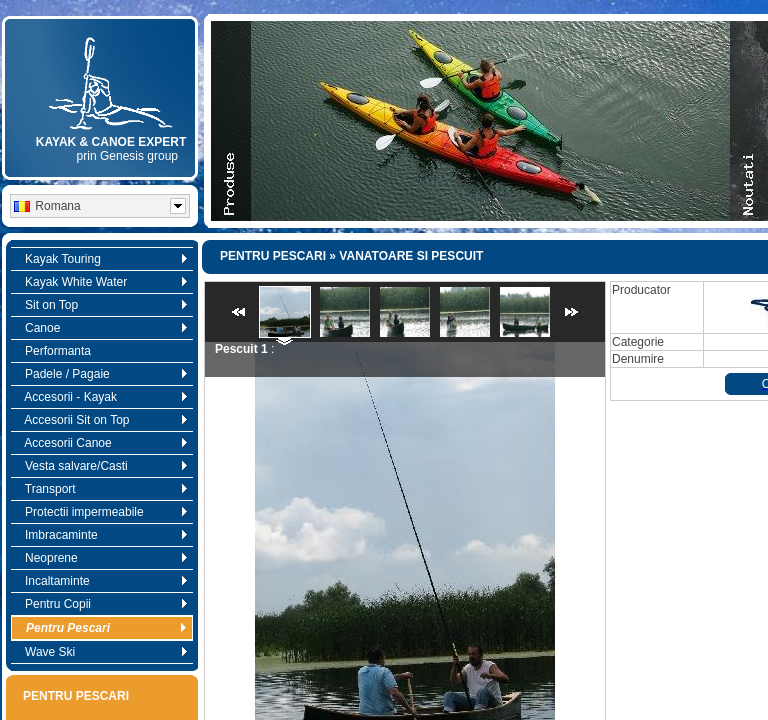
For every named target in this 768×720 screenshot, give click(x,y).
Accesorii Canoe (101, 443)
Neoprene (101, 558)
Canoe (101, 328)
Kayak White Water (101, 282)
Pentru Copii (101, 604)
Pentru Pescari (101, 628)
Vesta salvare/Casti (101, 466)
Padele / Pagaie (101, 374)
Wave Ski (101, 652)
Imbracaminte (101, 535)
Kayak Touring (101, 259)
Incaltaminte (101, 581)
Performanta (53, 351)
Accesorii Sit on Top (101, 420)
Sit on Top (101, 305)
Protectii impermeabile (101, 512)
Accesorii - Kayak (101, 397)
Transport (101, 489)
